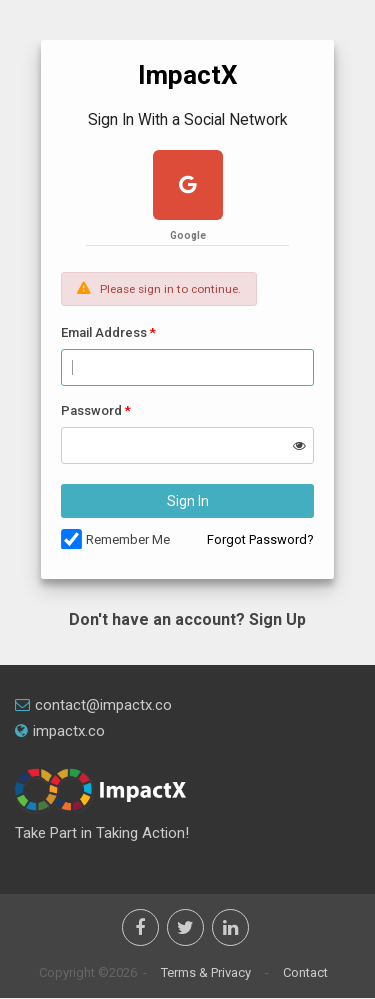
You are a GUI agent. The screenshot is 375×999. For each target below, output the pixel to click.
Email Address (104, 332)
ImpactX (188, 75)
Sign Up (277, 619)
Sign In (188, 501)
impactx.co (60, 731)
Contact (305, 972)
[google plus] (188, 187)
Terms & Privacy (206, 972)
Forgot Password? (260, 539)
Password (91, 410)
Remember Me (128, 539)
